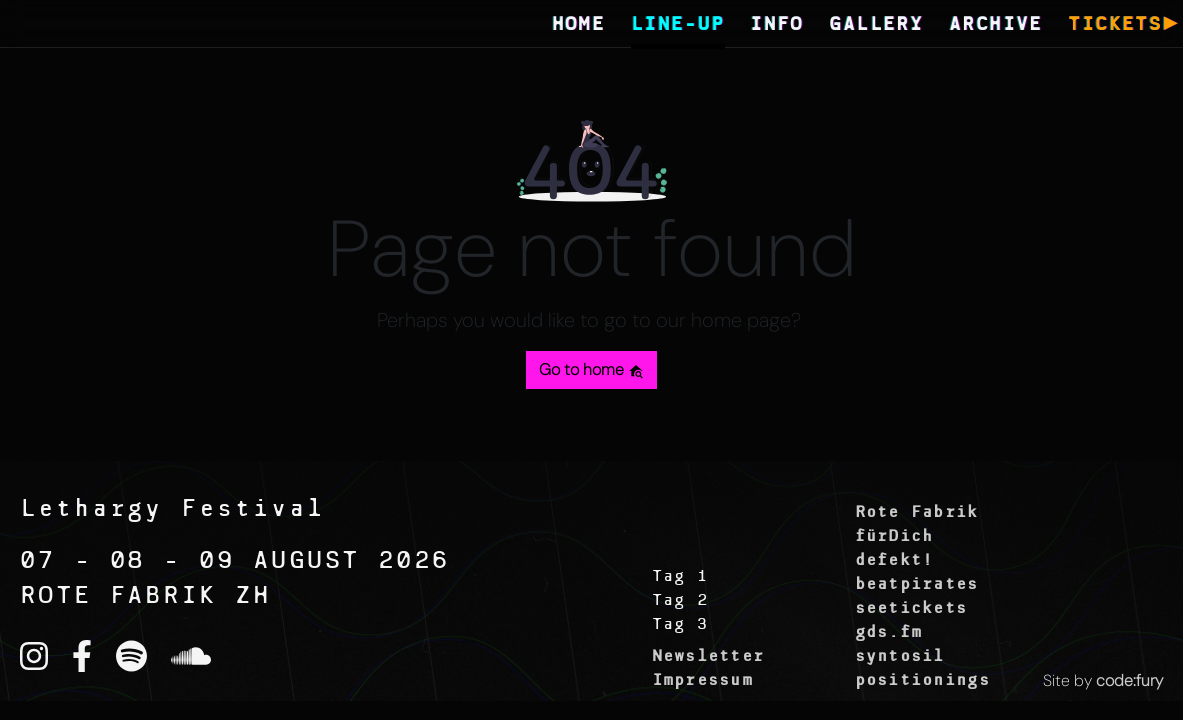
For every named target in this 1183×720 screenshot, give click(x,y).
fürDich (894, 537)
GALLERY (876, 25)
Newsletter (708, 657)
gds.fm (889, 633)
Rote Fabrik (917, 513)
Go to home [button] (591, 369)
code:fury (1129, 680)
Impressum (703, 681)
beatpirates (917, 585)
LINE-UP (678, 25)
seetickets (911, 609)
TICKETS (1115, 25)
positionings (922, 681)
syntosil (900, 657)
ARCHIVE (996, 25)
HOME (579, 25)
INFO (777, 25)
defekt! (894, 561)
